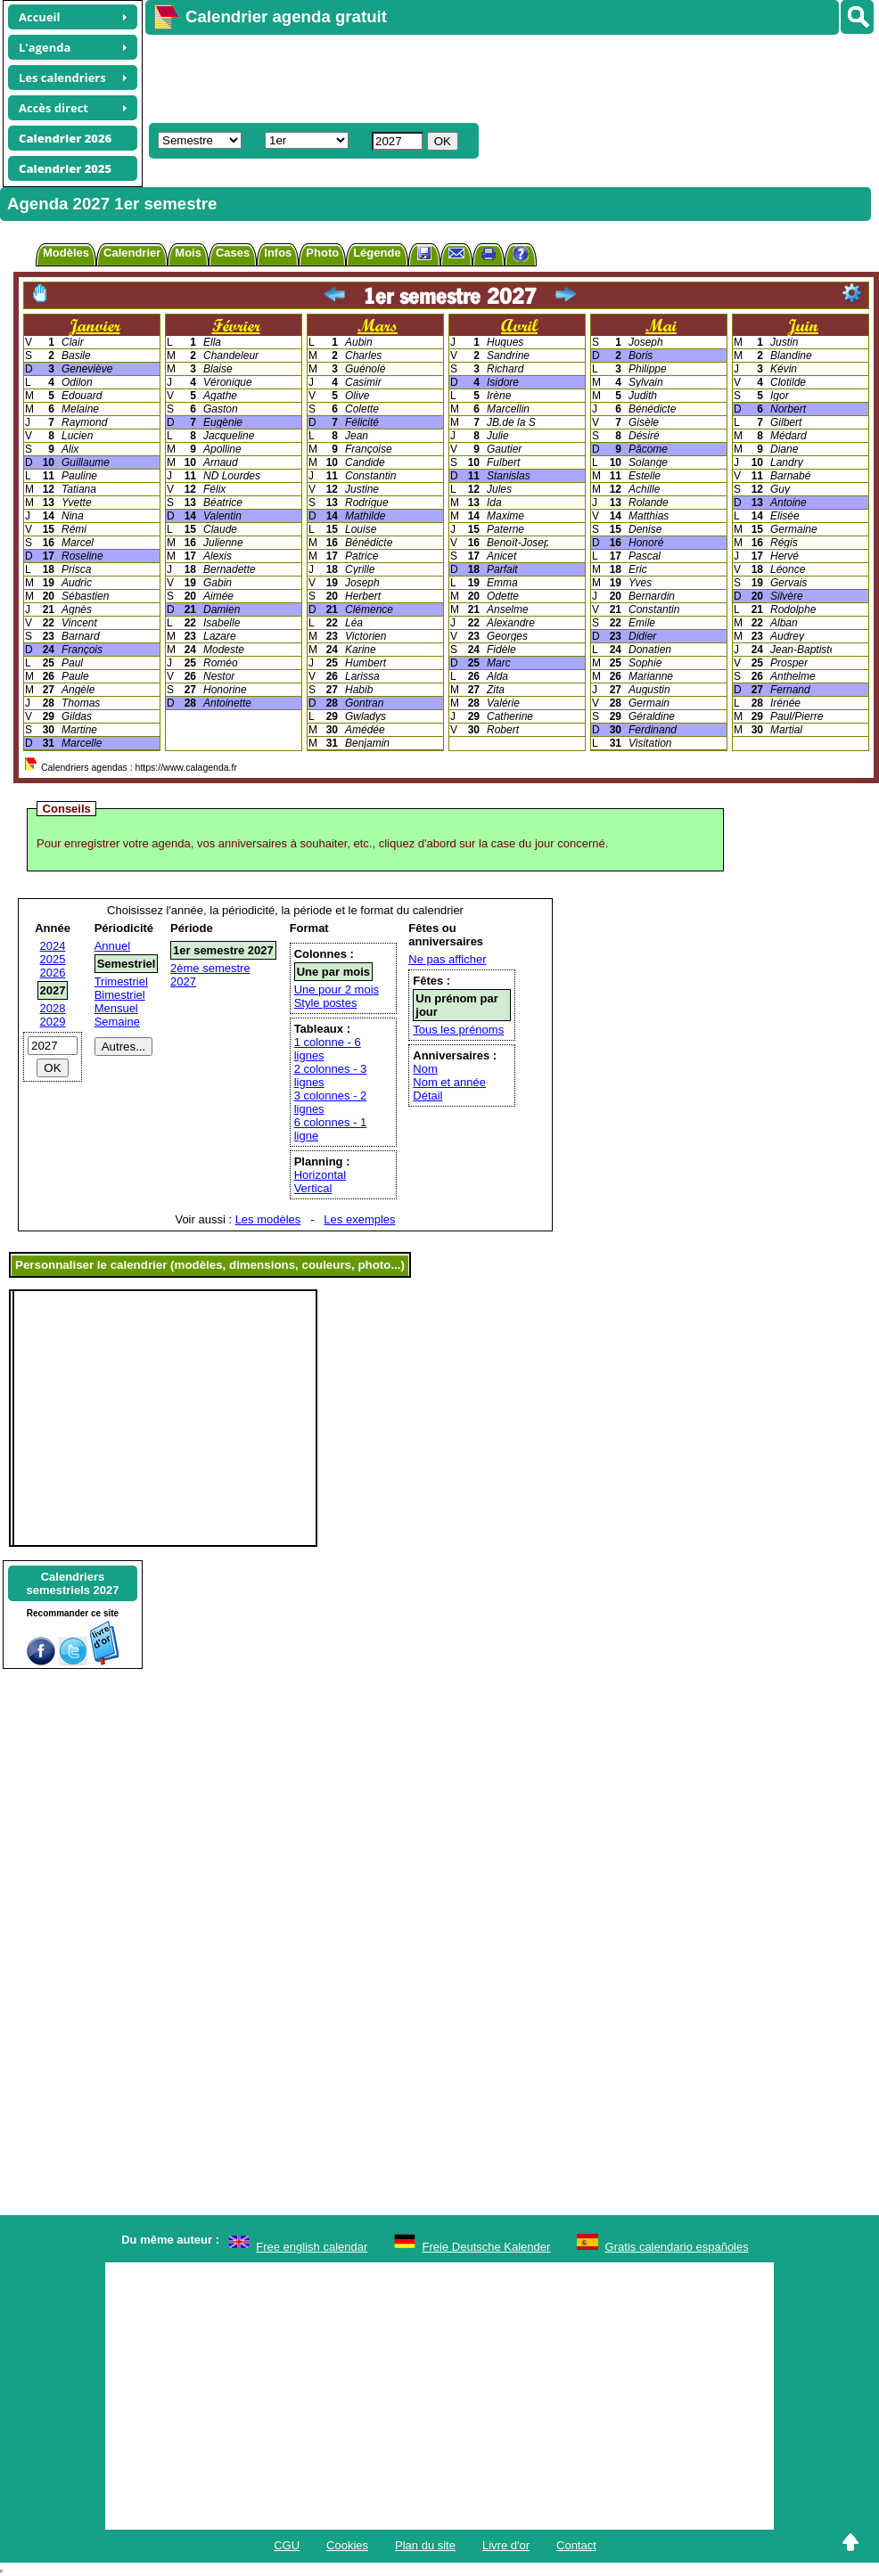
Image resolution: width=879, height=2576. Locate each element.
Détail (427, 1095)
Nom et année (449, 1082)
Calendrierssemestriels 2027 (72, 1583)
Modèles (66, 252)
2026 (53, 972)
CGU (287, 2545)
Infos (278, 252)
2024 (53, 946)
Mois (188, 252)
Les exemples (359, 1219)
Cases (233, 252)
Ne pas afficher (447, 959)
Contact (576, 2545)
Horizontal (320, 1175)
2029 (53, 1021)
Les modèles (268, 1219)
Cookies (347, 2545)
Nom (425, 1068)
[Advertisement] (398, 77)
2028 (53, 1008)
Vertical (313, 1188)
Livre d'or (506, 2545)
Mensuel (116, 1008)
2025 (53, 959)
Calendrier (131, 252)
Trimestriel (121, 981)
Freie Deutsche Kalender (487, 2246)
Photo (322, 252)
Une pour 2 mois (336, 989)
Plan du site (425, 2545)
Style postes (325, 1003)
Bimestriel (119, 995)
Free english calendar (311, 2246)
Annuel (112, 946)
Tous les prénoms (458, 1029)
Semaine (117, 1021)
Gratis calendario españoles (677, 2246)
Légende (376, 252)
